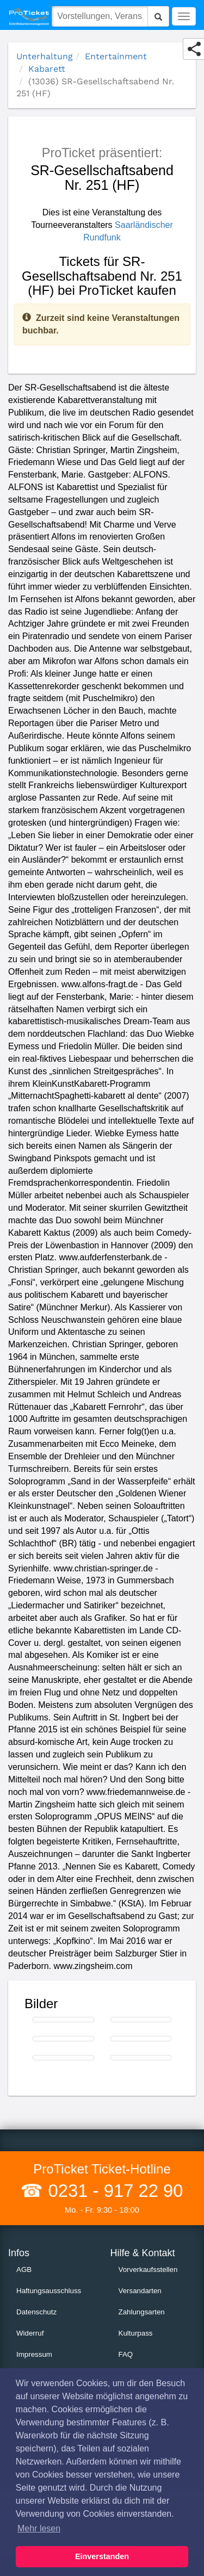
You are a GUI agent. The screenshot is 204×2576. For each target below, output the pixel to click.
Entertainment (116, 56)
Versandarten (140, 2291)
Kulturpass (136, 2333)
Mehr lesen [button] (38, 2528)
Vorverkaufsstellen (148, 2269)
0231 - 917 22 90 (113, 2191)
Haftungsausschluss (48, 2291)
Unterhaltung (44, 56)
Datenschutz (36, 2312)
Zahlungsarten (142, 2312)
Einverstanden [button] (102, 2556)
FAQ (126, 2354)
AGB (24, 2269)
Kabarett (46, 69)
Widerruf (30, 2333)
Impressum (34, 2354)
